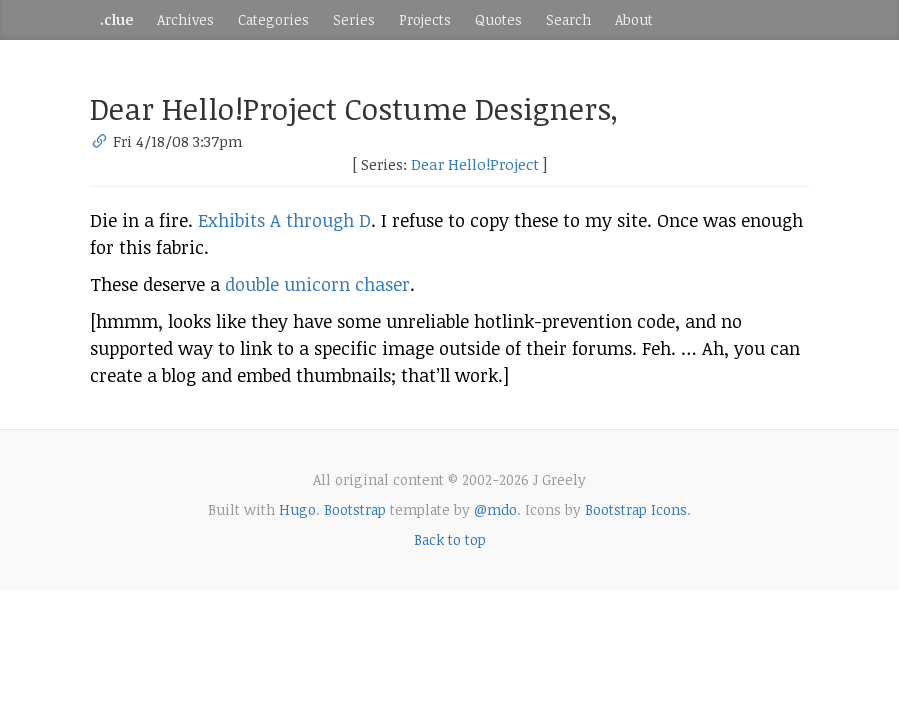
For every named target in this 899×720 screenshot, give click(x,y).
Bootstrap (355, 509)
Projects (425, 19)
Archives (185, 19)
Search (568, 19)
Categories (273, 19)
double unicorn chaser (317, 284)
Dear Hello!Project (475, 164)
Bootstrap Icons (636, 509)
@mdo (495, 509)
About (634, 19)
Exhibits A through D (284, 220)
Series (354, 19)
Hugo (297, 509)
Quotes (498, 19)
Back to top (450, 539)
